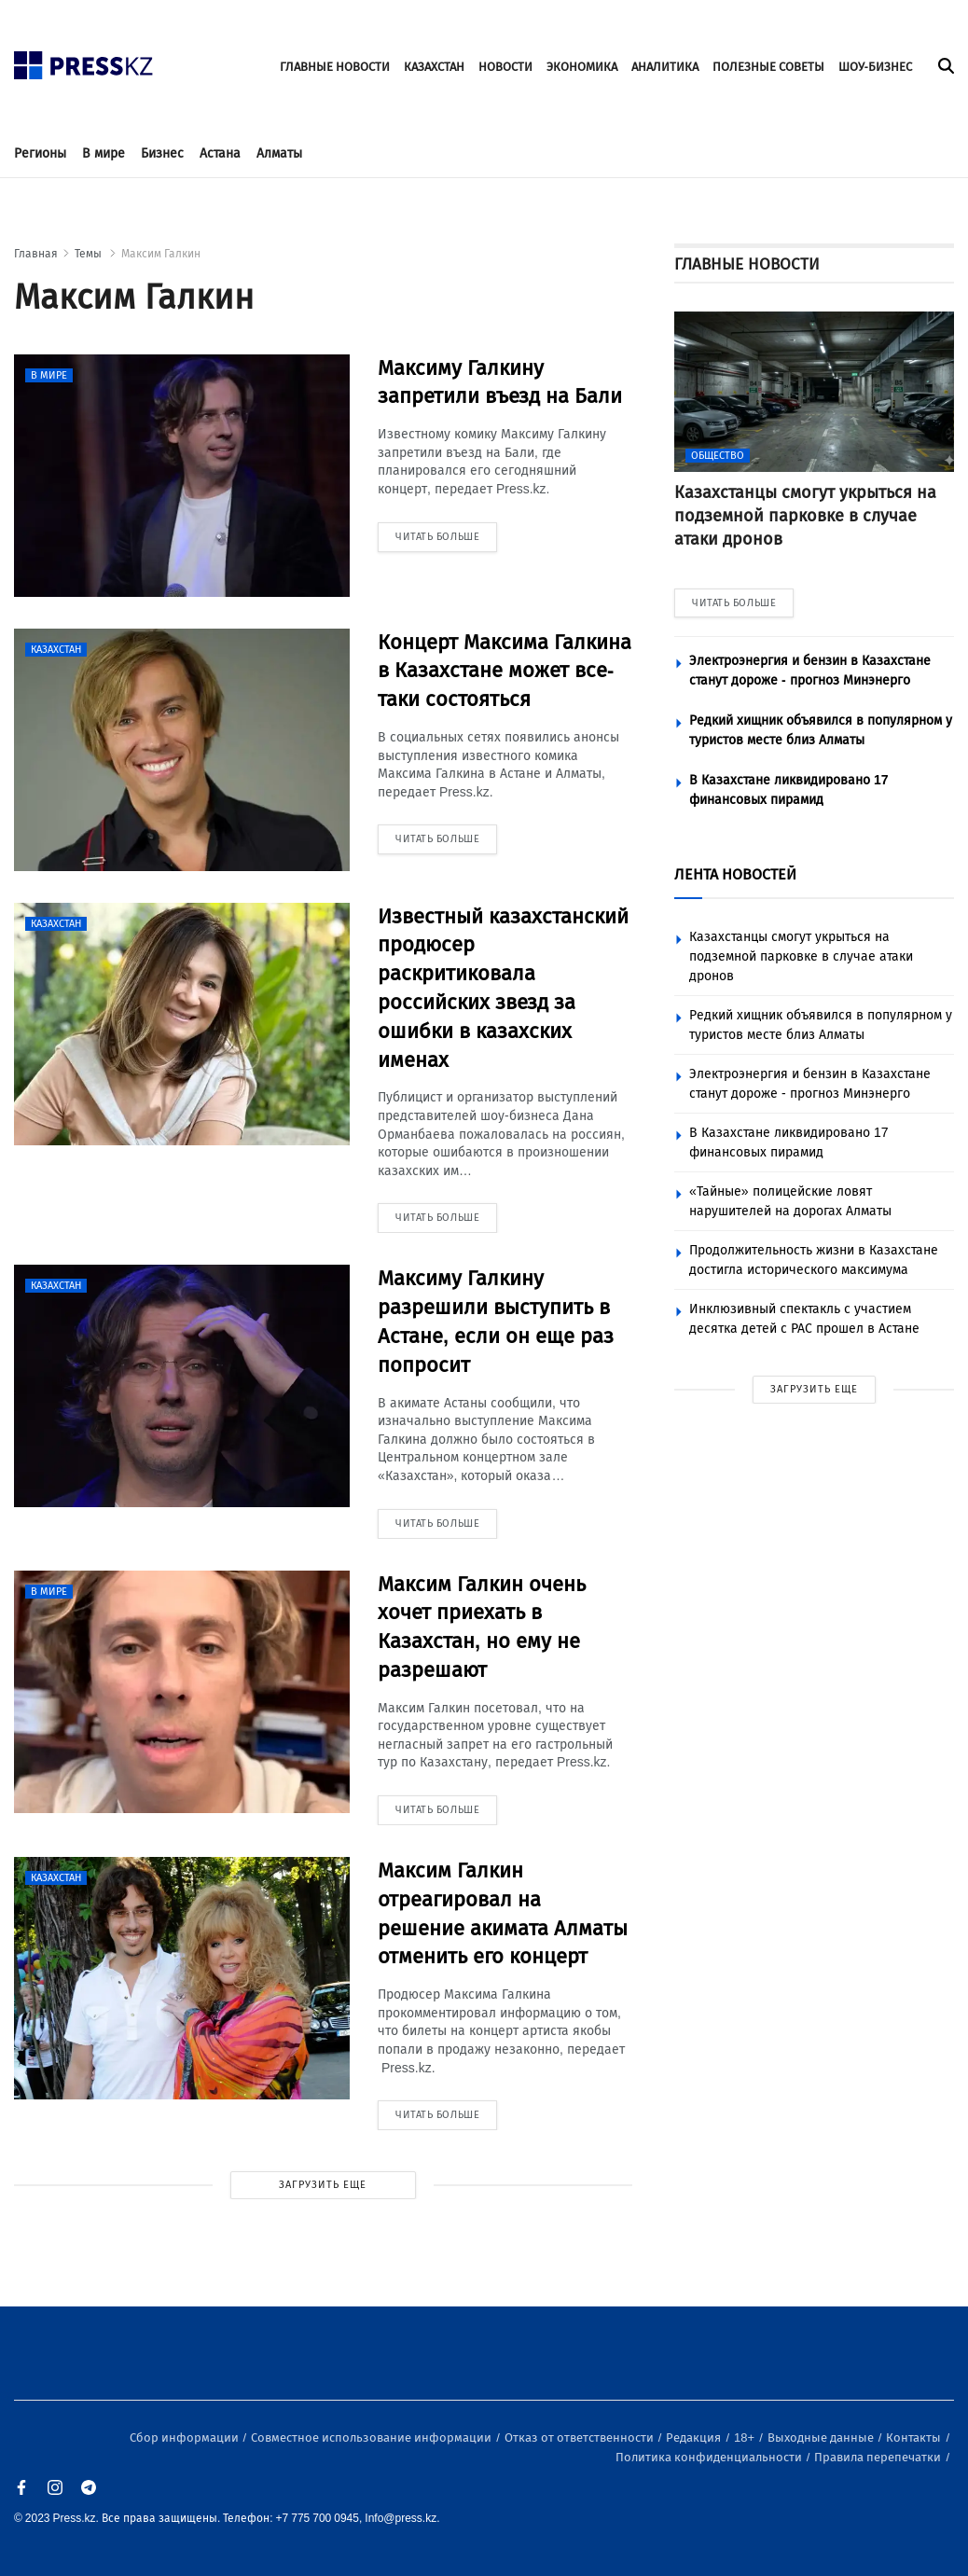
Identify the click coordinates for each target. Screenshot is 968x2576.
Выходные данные (822, 2437)
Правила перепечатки (879, 2457)
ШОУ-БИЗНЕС (875, 67)
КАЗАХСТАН (434, 67)
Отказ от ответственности (581, 2437)
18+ (745, 2437)
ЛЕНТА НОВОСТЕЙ (735, 874)
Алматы (279, 153)
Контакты (915, 2437)
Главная (36, 253)
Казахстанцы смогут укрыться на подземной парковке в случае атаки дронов (801, 956)
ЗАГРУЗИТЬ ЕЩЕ (322, 2185)
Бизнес (162, 153)
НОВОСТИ (505, 67)
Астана (220, 153)
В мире (103, 153)
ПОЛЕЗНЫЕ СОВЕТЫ (768, 67)
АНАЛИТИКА (664, 67)
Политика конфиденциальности (710, 2457)
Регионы (40, 153)
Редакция (695, 2437)
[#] (84, 60)
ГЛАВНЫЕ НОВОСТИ (335, 67)
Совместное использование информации (372, 2437)
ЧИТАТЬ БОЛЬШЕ (734, 603)
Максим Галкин (161, 253)
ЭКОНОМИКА (581, 67)
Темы (89, 253)
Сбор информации (186, 2437)
